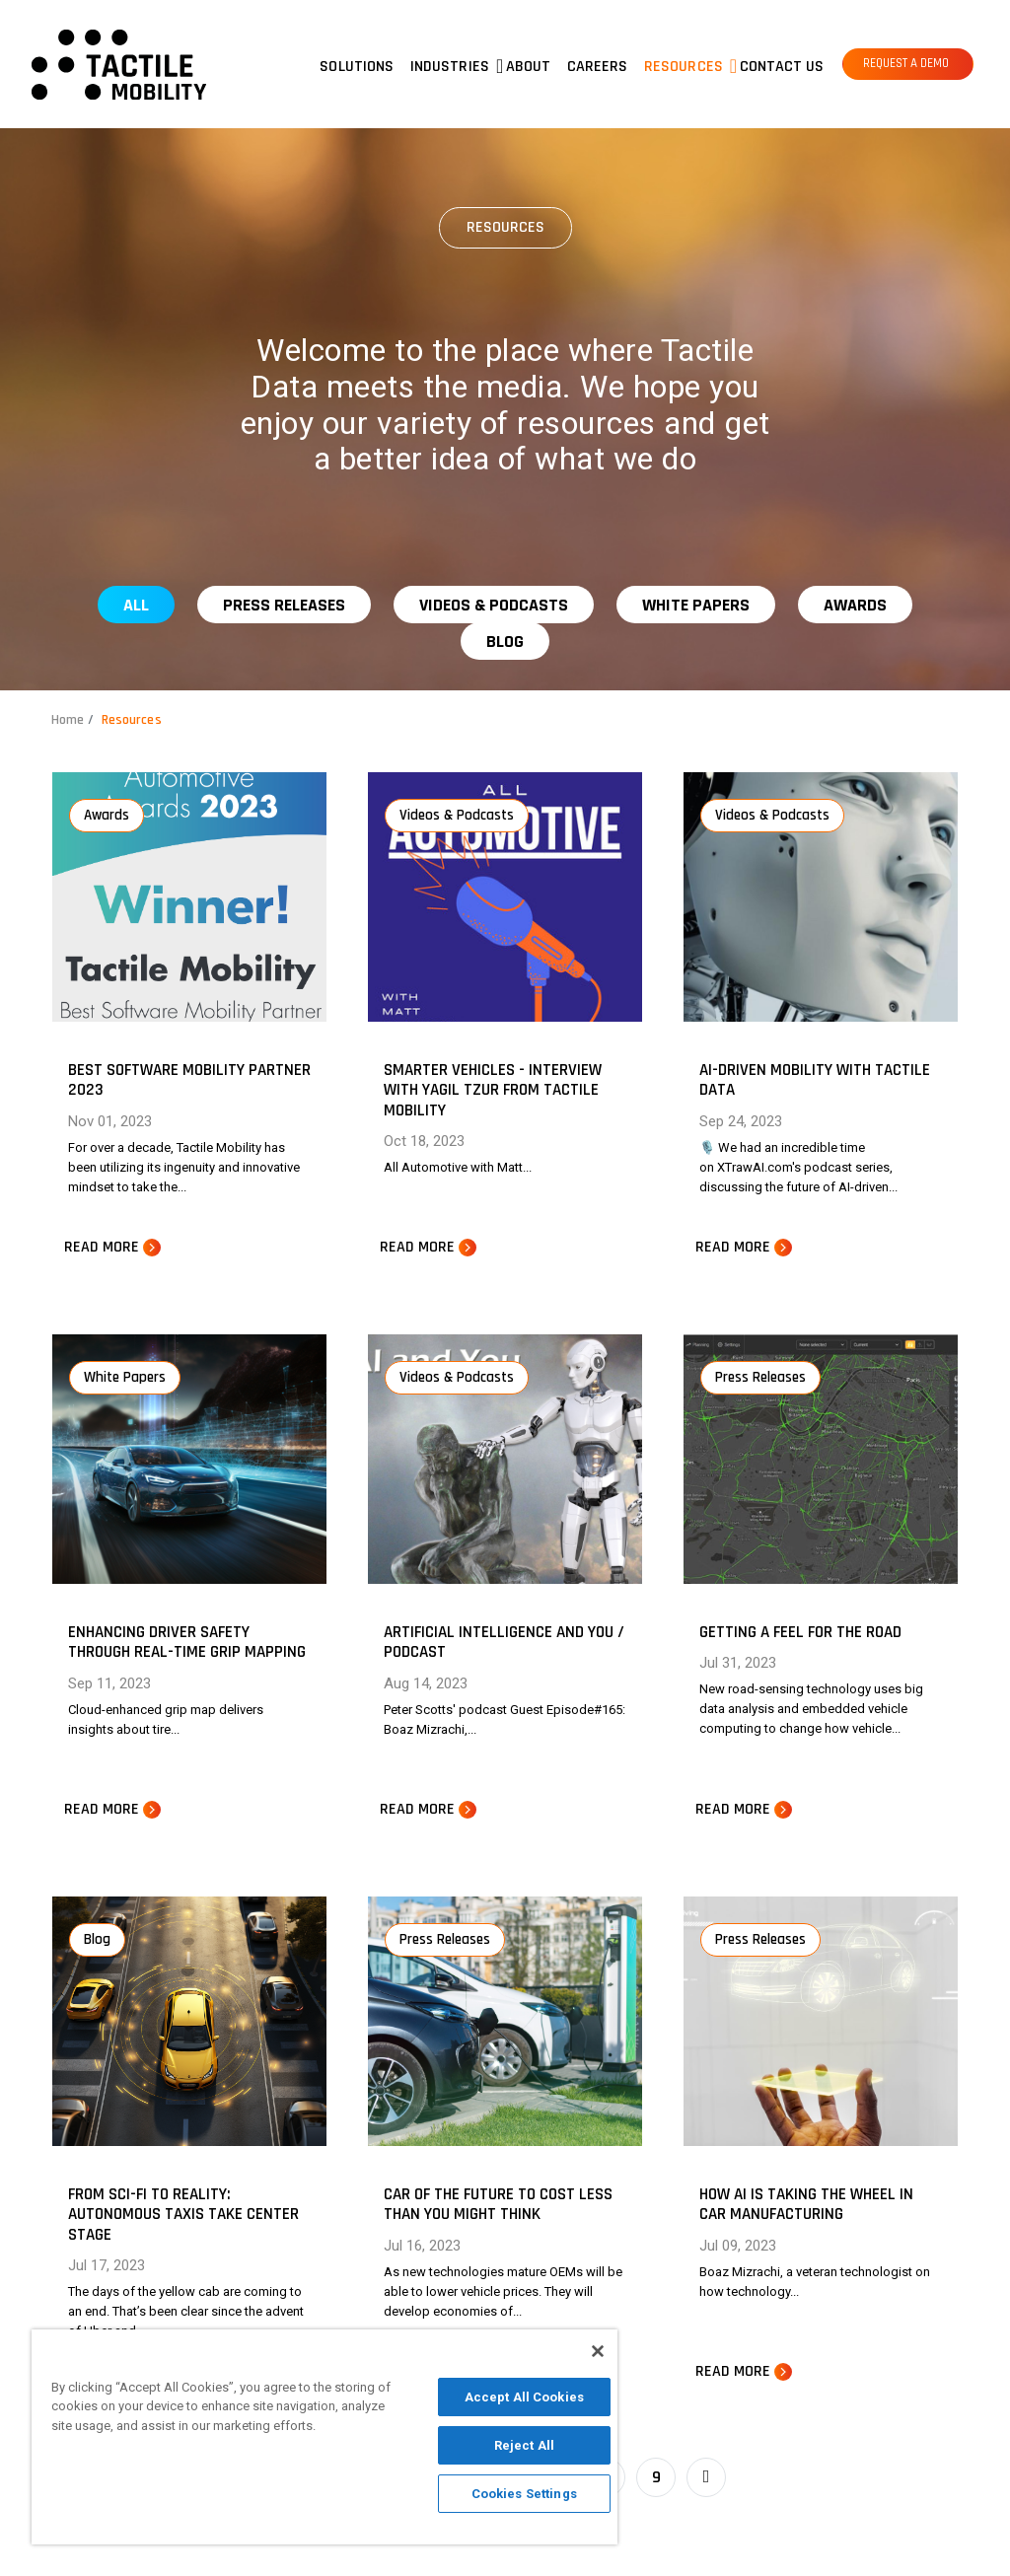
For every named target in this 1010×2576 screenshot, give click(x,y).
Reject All (524, 2445)
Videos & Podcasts (493, 605)
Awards (855, 605)
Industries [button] (449, 66)
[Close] (598, 2351)
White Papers (696, 605)
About (528, 66)
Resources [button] (683, 66)
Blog (505, 641)
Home (67, 720)
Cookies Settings (524, 2493)
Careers (597, 66)
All (136, 605)
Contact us (782, 66)
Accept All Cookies (524, 2397)
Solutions (357, 66)
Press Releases (284, 605)
